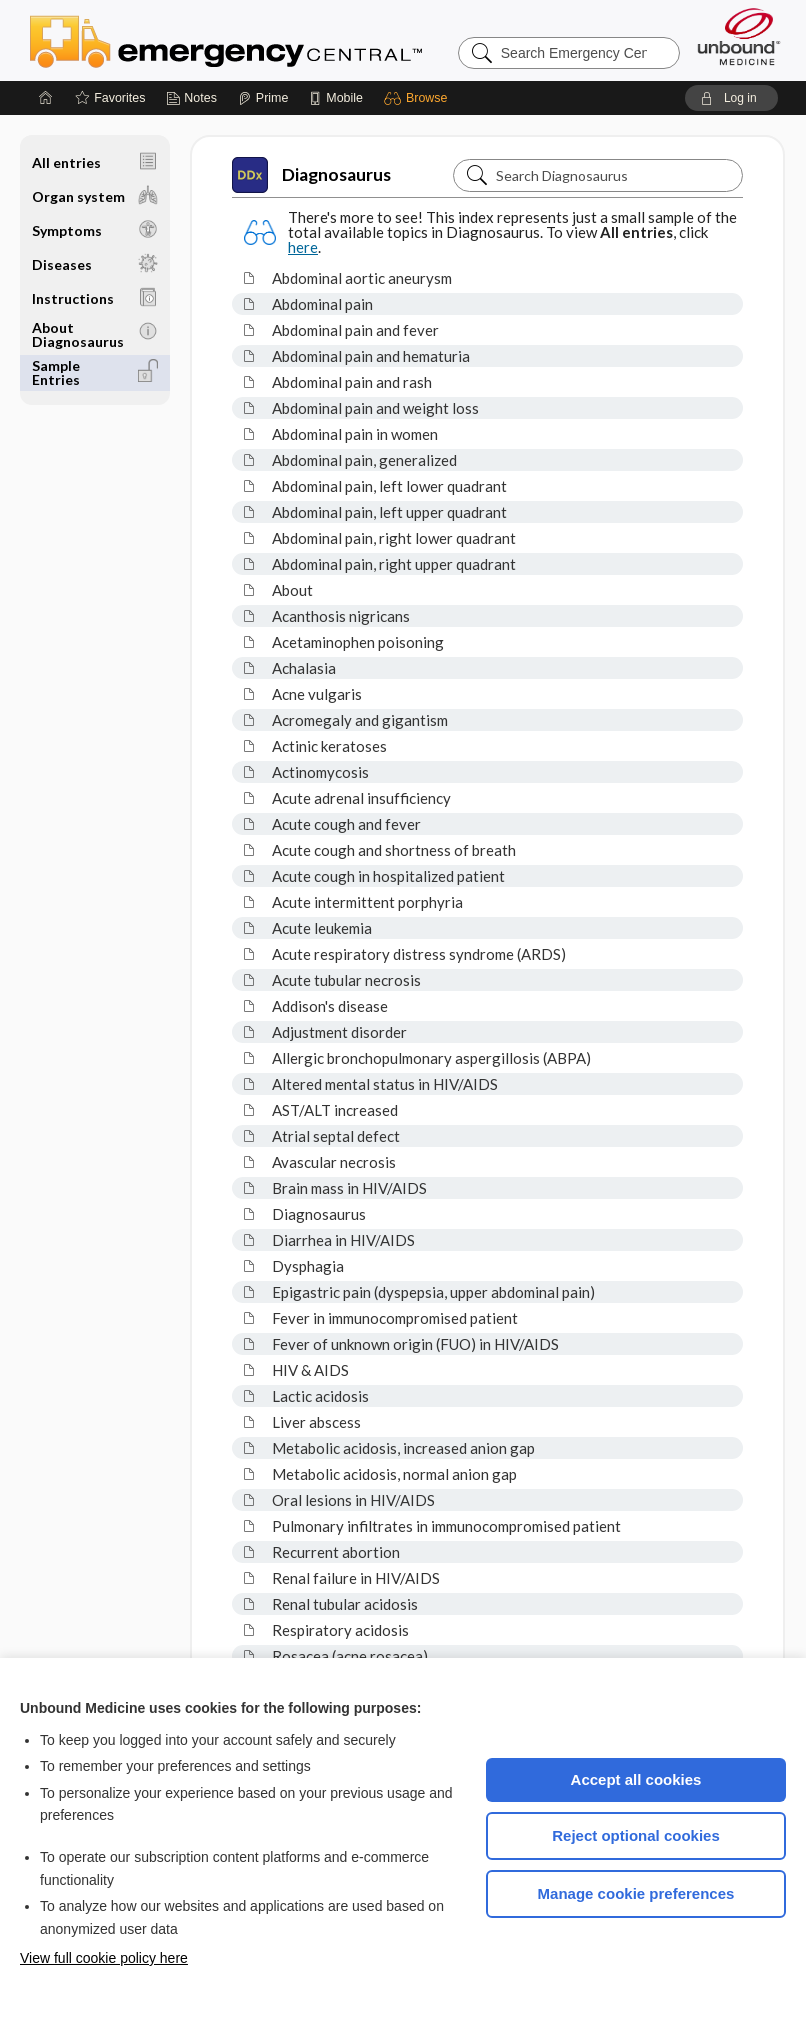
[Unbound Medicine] (739, 36)
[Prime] (263, 98)
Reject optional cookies (636, 1835)
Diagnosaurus (311, 175)
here (303, 247)
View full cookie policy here (104, 1958)
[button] (418, 98)
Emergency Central (278, 40)
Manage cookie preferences (636, 1893)
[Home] (46, 98)
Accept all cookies (636, 1779)
